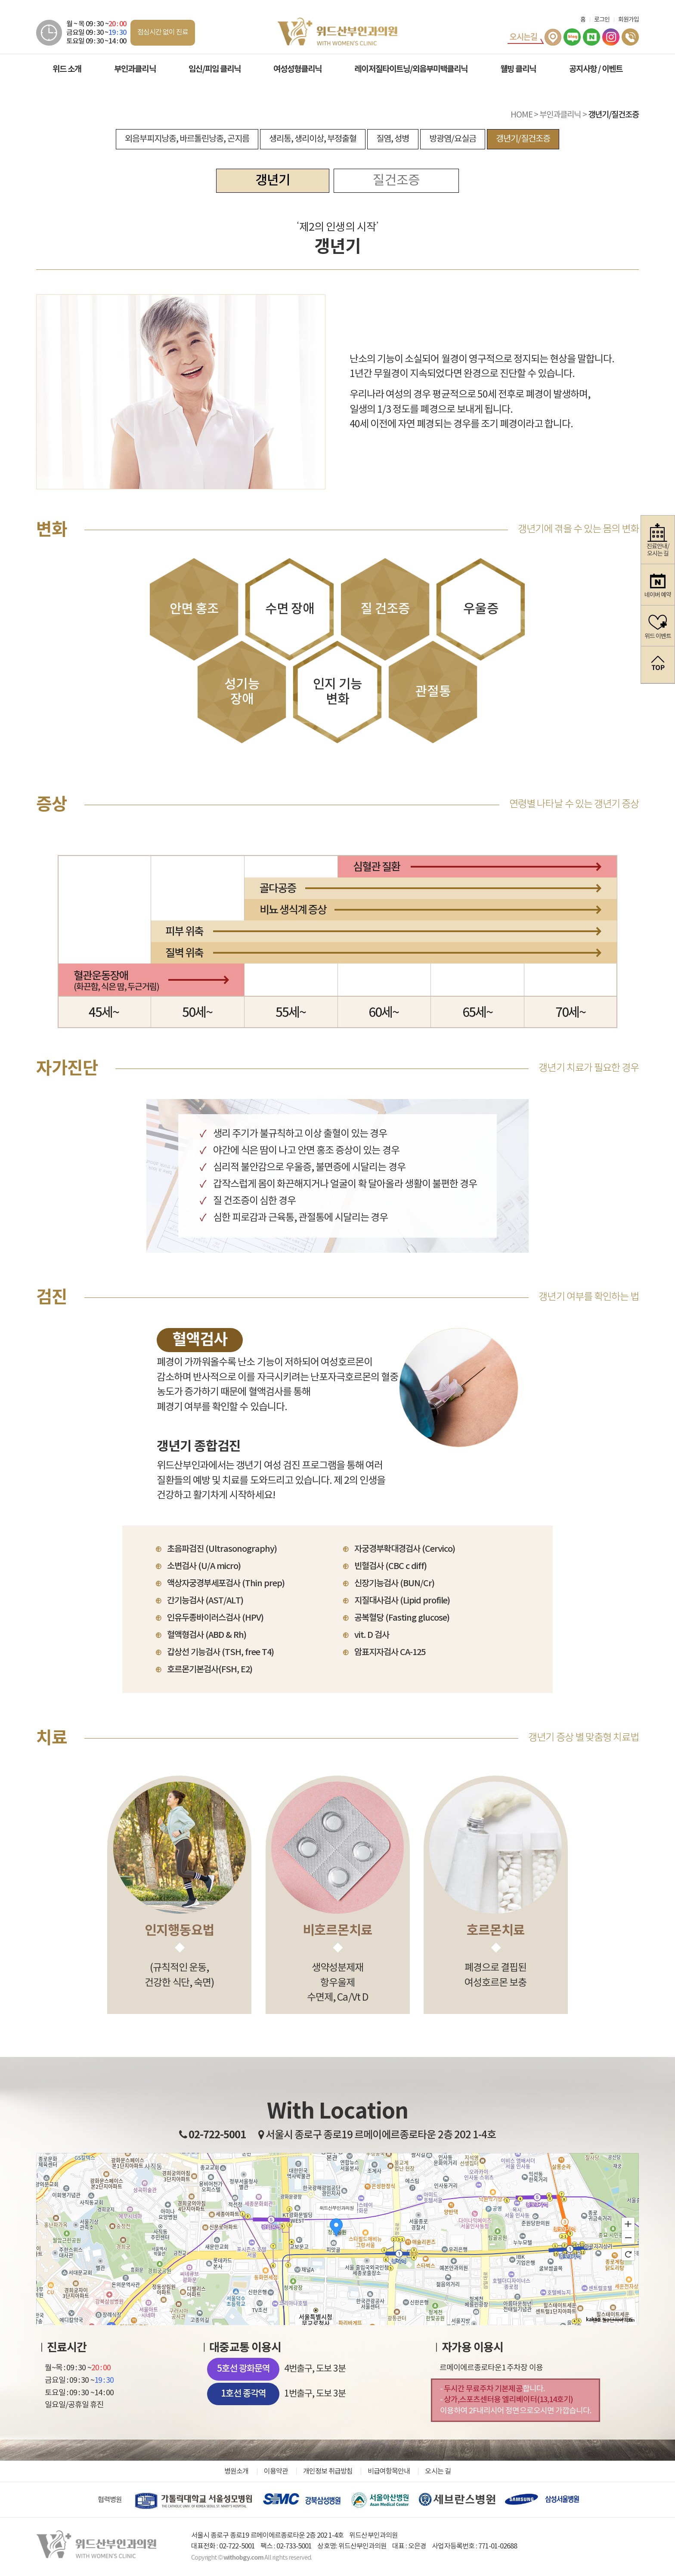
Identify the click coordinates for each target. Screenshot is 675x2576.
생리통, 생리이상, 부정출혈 (313, 139)
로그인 (602, 19)
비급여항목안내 (389, 2471)
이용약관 (276, 2471)
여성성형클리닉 (297, 69)
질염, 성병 (392, 139)
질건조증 (396, 180)
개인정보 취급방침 (328, 2471)
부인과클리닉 (134, 69)
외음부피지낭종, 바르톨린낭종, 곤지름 (187, 139)
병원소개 (236, 2471)
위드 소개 (67, 69)
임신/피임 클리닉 (215, 69)
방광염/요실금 (452, 139)
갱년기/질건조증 (523, 139)
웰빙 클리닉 (518, 69)
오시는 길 (437, 2471)
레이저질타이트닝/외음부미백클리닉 (411, 69)
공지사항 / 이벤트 (595, 69)
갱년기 (272, 180)
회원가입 (628, 19)
